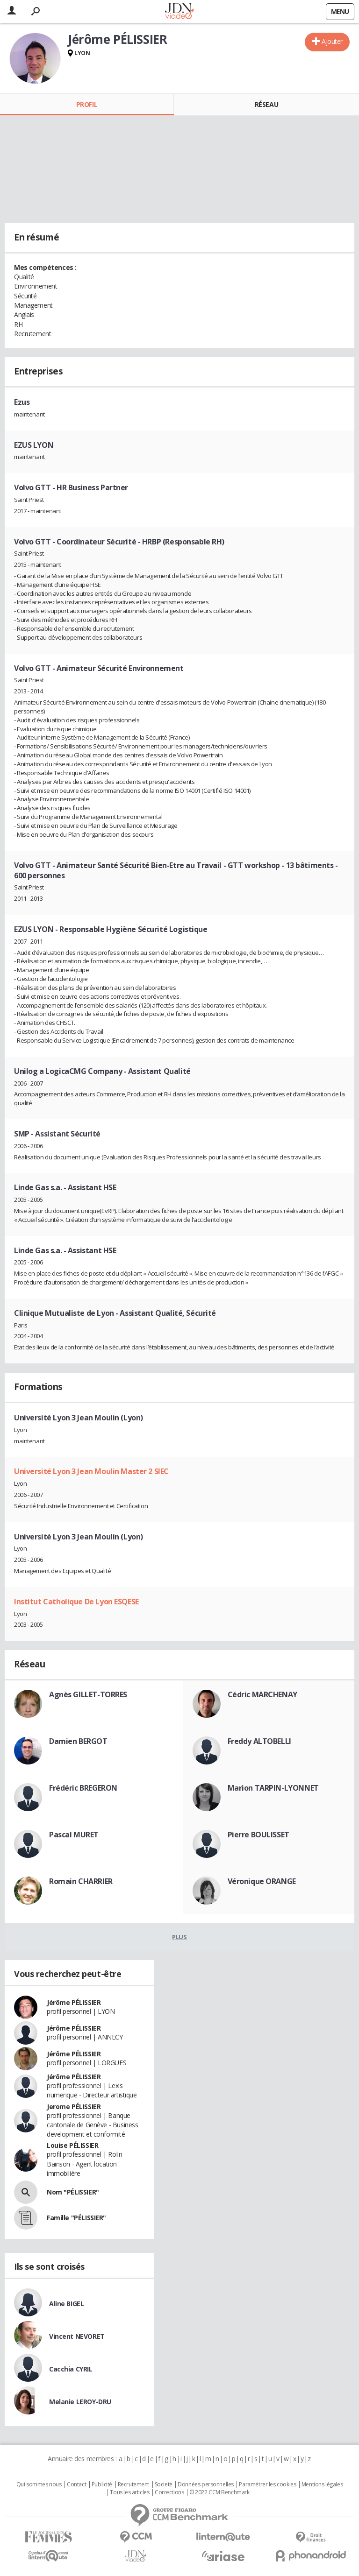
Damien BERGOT (78, 1741)
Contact (76, 2484)
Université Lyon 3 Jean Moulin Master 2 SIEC (91, 1471)
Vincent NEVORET (77, 2336)
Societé (163, 2484)
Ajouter (332, 41)
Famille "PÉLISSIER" (76, 2217)
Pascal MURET (74, 1834)
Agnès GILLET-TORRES (88, 1694)
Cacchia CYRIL (71, 2368)
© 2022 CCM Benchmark (219, 2492)
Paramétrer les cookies (267, 2484)
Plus (179, 1937)
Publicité (102, 2484)
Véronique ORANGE (262, 1881)
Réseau (266, 104)
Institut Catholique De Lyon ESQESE (76, 1601)
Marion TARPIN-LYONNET (273, 1788)
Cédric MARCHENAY (262, 1694)
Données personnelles (206, 2484)
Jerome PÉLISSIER (74, 2106)
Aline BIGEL (66, 2303)
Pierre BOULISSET (258, 1834)
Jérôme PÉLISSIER (74, 2002)
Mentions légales (322, 2484)
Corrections (169, 2492)
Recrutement (133, 2484)
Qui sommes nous (39, 2484)
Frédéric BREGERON (83, 1788)
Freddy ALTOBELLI (259, 1741)
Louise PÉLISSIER (72, 2145)
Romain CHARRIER (81, 1881)
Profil (86, 104)
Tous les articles (129, 2492)
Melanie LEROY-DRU (80, 2401)
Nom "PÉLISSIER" (73, 2192)
